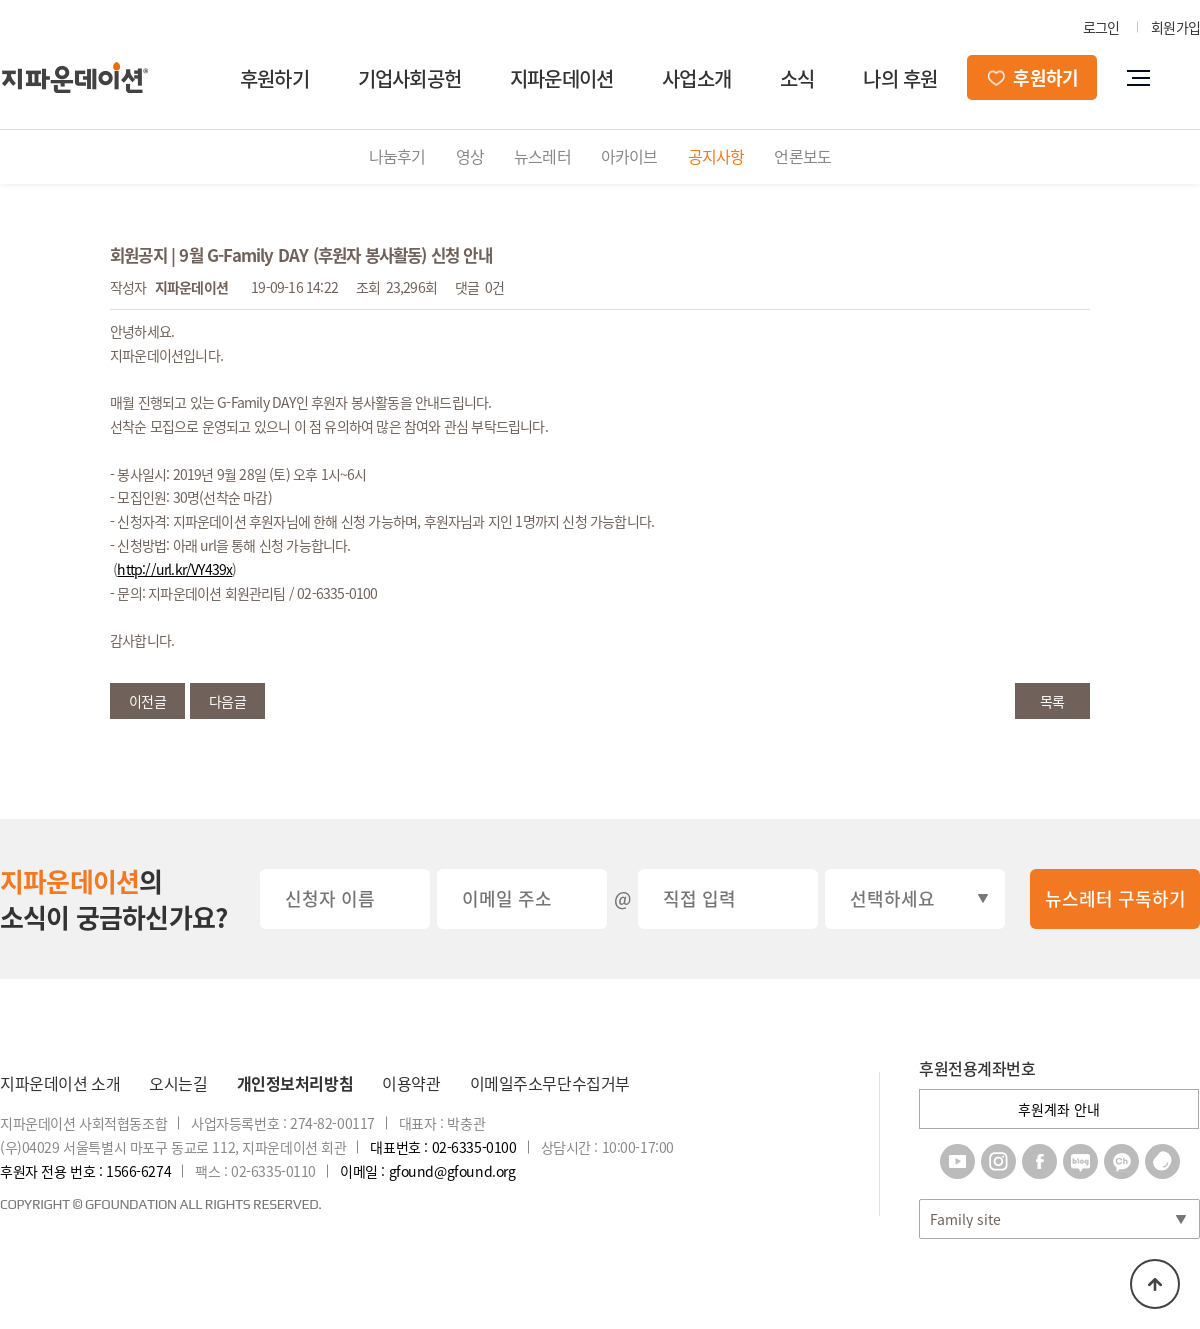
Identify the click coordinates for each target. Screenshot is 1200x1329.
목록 (1052, 701)
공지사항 (716, 156)
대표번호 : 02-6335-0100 (443, 1147)
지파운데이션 (561, 78)
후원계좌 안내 (1059, 1109)
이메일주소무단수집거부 (550, 1083)
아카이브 (629, 156)
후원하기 (274, 78)
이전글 (147, 701)
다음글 (227, 701)
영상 (470, 156)
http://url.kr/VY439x (174, 569)
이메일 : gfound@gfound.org (427, 1171)
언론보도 (802, 156)
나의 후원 (900, 78)
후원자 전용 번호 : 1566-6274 (85, 1171)
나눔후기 (397, 156)
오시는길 (178, 1083)
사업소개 (696, 78)
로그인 (1101, 27)
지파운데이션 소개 (60, 1083)
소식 (797, 78)
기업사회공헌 (409, 78)
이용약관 (411, 1083)
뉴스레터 (542, 156)
